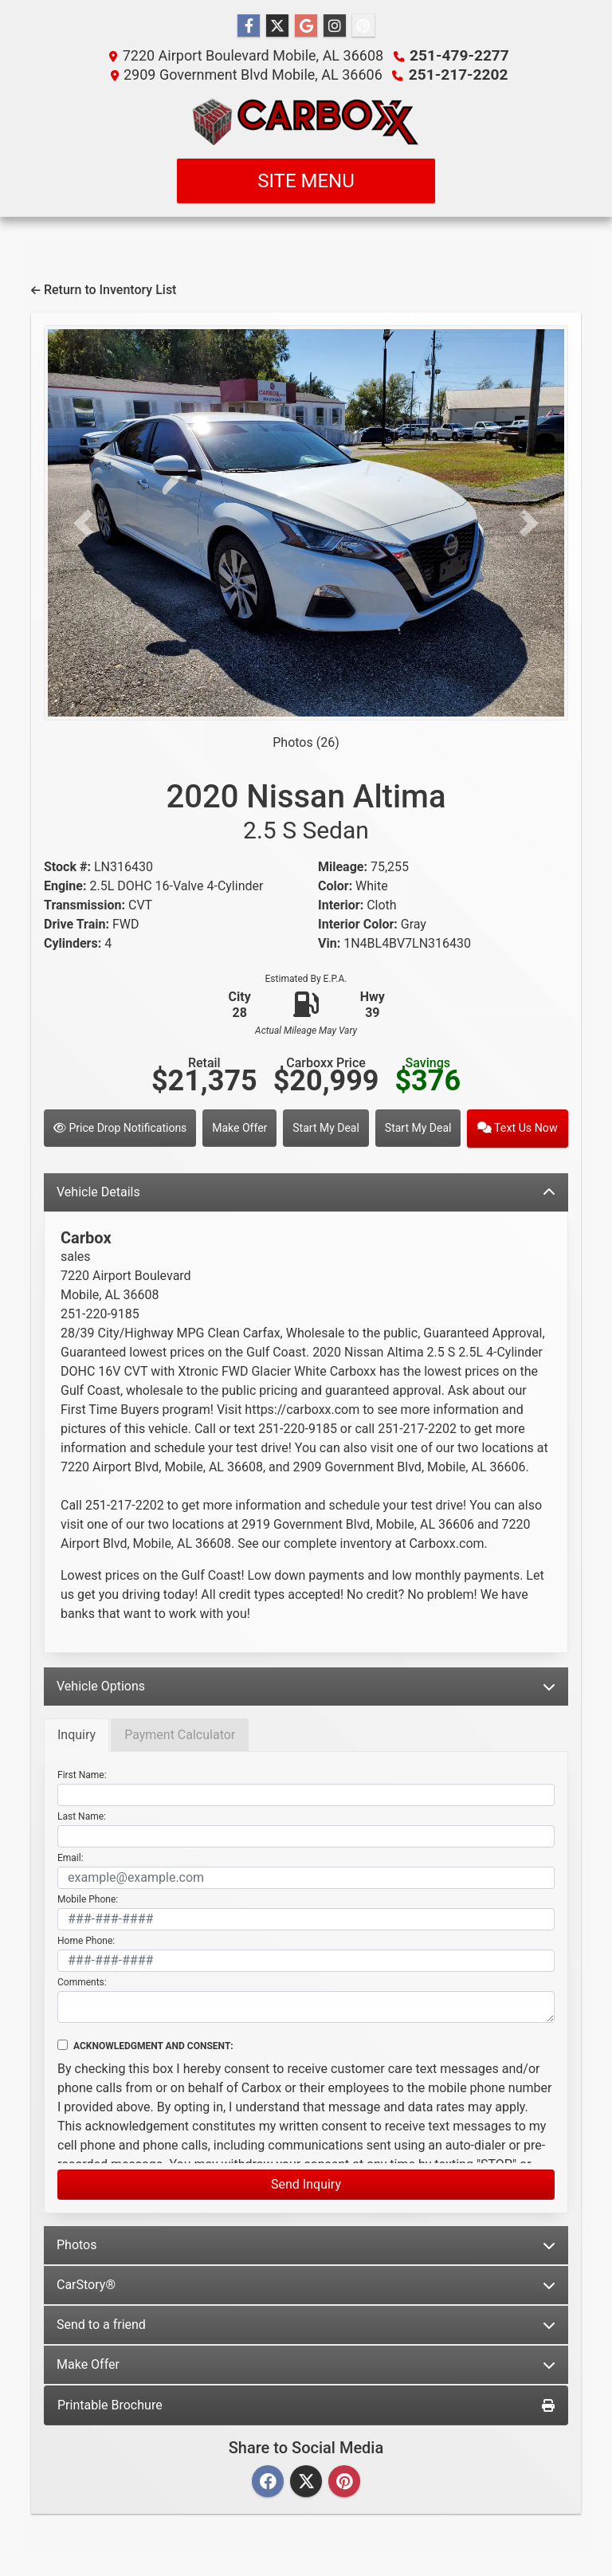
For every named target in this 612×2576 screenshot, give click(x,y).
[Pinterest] (344, 2481)
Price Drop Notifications (119, 1127)
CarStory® (306, 2283)
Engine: (65, 885)
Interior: (340, 905)
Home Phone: (86, 1939)
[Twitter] (306, 2481)
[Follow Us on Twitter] (277, 26)
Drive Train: (76, 924)
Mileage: (342, 866)
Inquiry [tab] (76, 1733)
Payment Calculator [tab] (179, 1733)
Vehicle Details (306, 1190)
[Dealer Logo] (306, 121)
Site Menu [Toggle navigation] (306, 181)
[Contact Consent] (62, 2043)
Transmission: (84, 905)
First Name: (82, 1773)
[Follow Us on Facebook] (248, 26)
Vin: (329, 943)
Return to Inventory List (103, 289)
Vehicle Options (306, 1684)
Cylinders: (72, 943)
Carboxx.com (446, 1541)
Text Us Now (519, 1127)
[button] (83, 523)
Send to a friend (306, 2323)
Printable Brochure (306, 2403)
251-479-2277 (459, 55)
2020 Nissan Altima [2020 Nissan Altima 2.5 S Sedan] (306, 811)
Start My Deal (327, 1127)
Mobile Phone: (87, 1897)
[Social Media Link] (335, 26)
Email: (70, 1856)
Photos (306, 2243)
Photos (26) (306, 742)
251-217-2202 (457, 74)
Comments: (82, 1980)
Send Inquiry (306, 2182)
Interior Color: (358, 924)
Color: (335, 885)
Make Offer (240, 1127)
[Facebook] (268, 2481)
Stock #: (67, 866)
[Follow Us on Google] (306, 26)
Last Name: (81, 1814)
